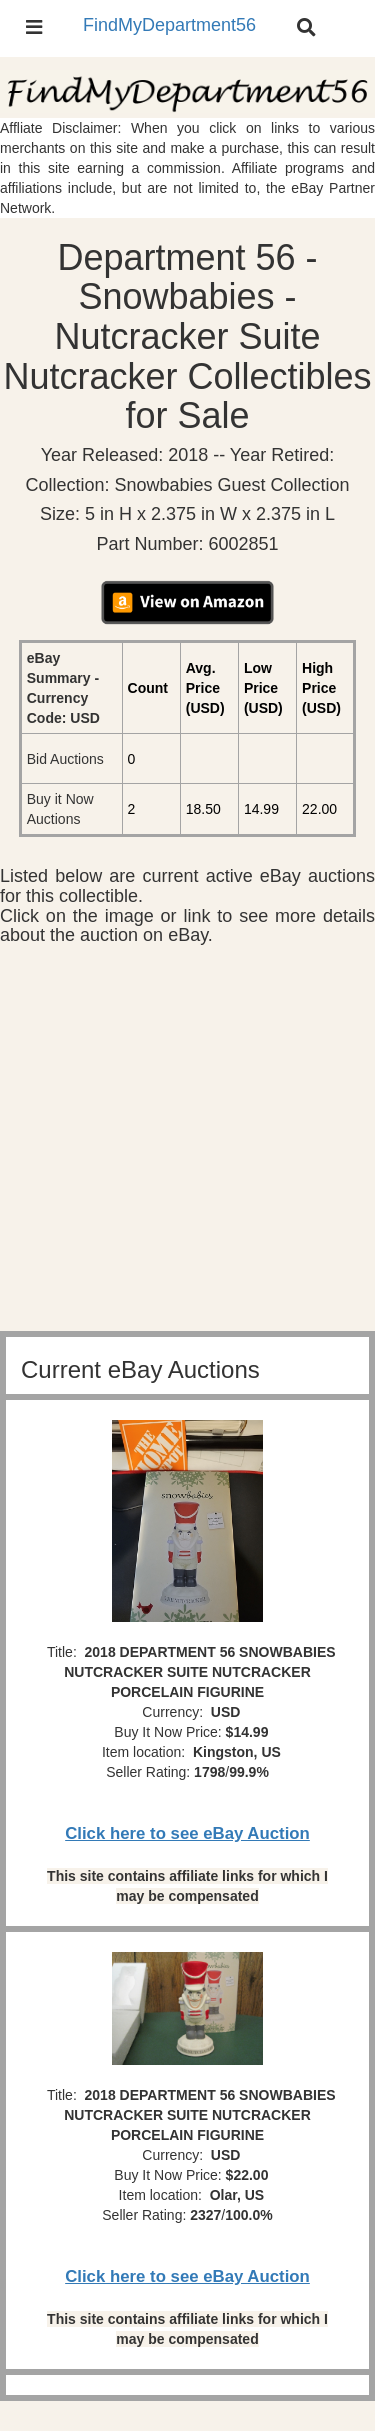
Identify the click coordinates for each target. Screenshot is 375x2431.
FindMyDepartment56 (169, 25)
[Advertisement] (187, 1143)
